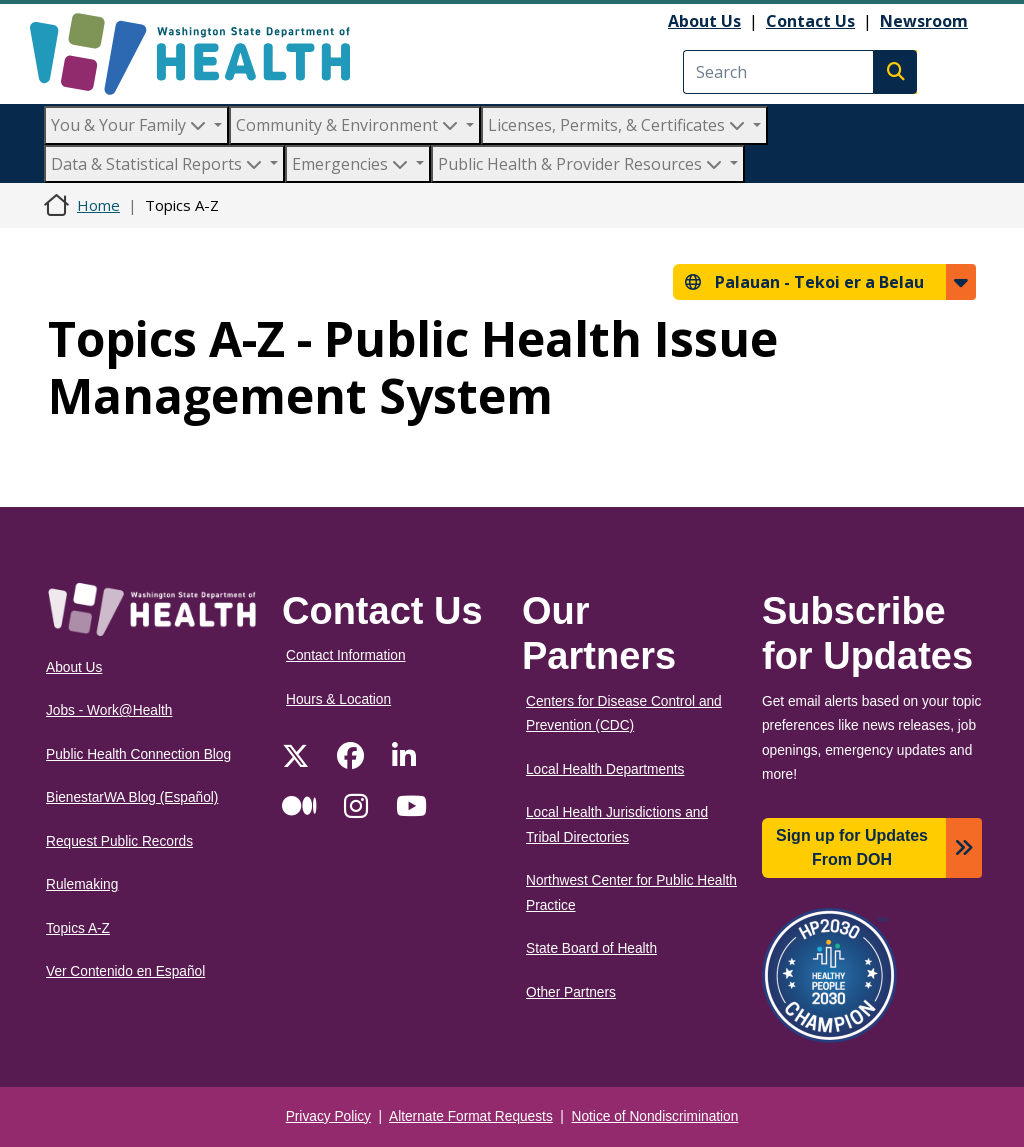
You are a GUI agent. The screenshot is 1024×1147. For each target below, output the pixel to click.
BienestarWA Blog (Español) (132, 797)
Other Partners (571, 992)
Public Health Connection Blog (138, 754)
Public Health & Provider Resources (582, 164)
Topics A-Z (78, 928)
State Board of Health (591, 948)
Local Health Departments (605, 769)
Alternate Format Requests (471, 1116)
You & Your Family (130, 125)
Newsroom (924, 21)
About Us (704, 21)
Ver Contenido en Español (125, 971)
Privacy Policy (328, 1116)
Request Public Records (119, 841)
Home (98, 205)
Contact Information (346, 655)
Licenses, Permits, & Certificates (618, 125)
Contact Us (810, 21)
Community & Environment (349, 125)
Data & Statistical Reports (158, 164)
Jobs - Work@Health (109, 710)
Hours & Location (338, 699)
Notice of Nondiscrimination (655, 1116)
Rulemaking (82, 884)
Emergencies (352, 164)
